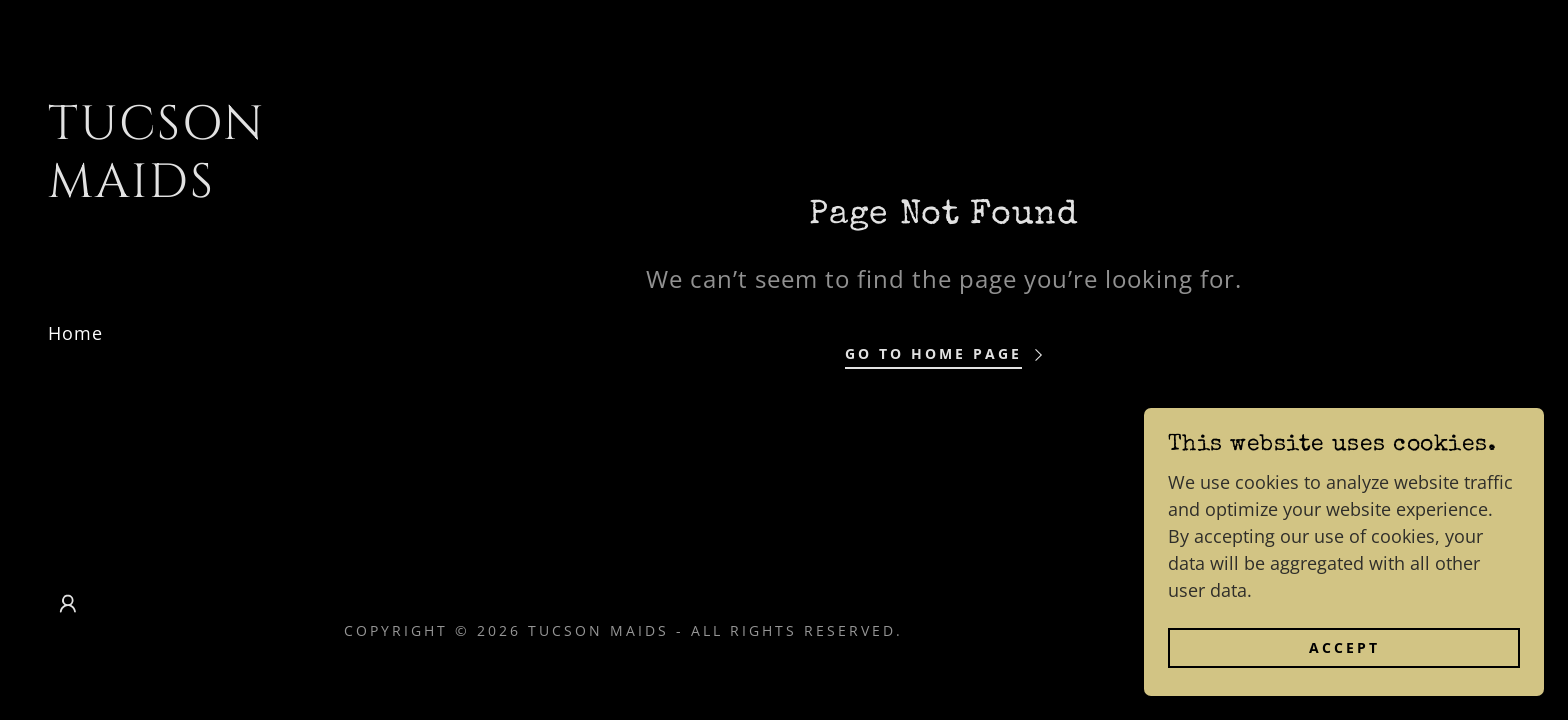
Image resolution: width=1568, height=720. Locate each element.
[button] (68, 604)
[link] (160, 190)
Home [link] (75, 333)
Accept (1344, 689)
